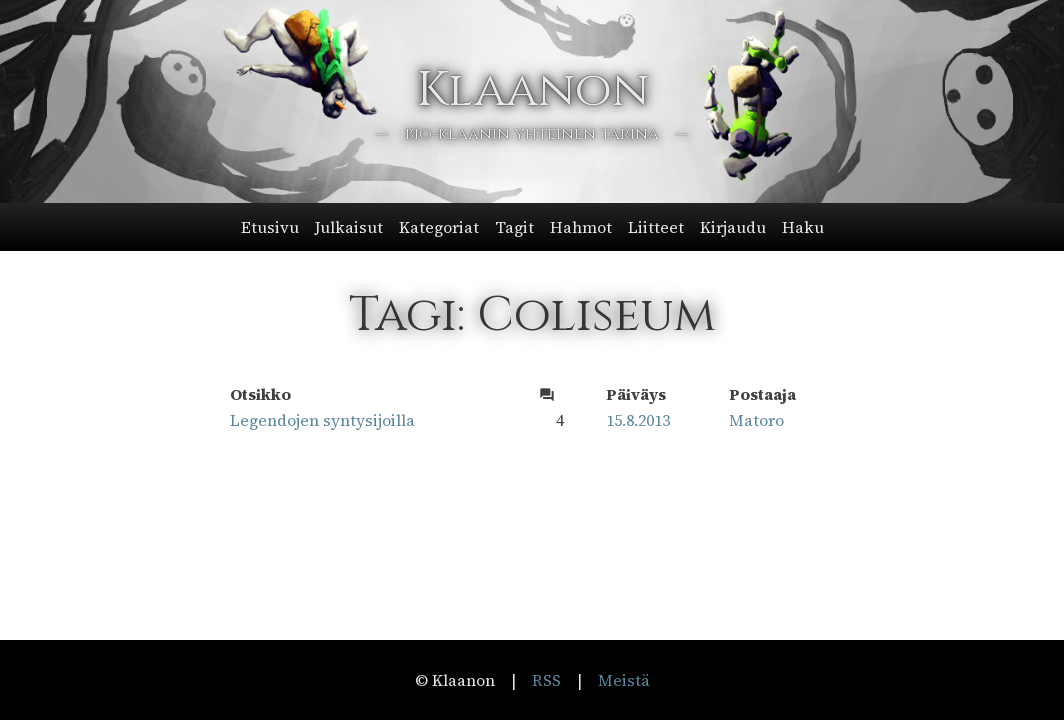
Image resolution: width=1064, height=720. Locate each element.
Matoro (756, 420)
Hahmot (581, 227)
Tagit (514, 227)
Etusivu (270, 227)
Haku (803, 227)
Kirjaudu (733, 227)
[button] (532, 227)
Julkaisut (349, 227)
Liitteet (656, 227)
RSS (546, 680)
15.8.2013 (638, 420)
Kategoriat (439, 227)
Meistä (624, 680)
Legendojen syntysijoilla (322, 420)
